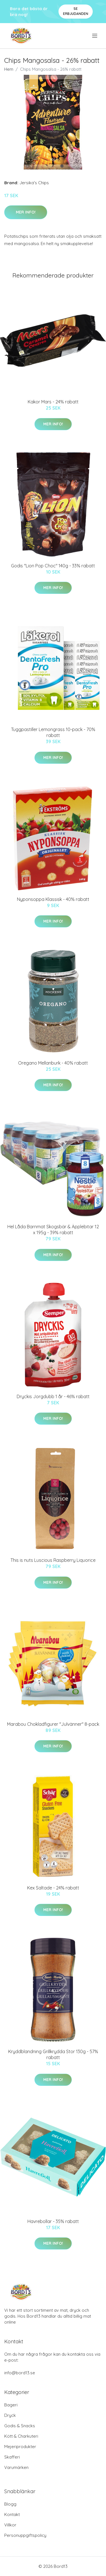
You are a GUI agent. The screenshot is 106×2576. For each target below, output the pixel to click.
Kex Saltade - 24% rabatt (53, 1888)
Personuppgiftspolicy (25, 2535)
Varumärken (16, 2467)
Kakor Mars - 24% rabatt (53, 402)
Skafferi (12, 2457)
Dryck (10, 2415)
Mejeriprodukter (20, 2446)
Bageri (11, 2405)
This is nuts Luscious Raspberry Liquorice (53, 1560)
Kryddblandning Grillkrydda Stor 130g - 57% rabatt (53, 2054)
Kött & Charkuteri (21, 2436)
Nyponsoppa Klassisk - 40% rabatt (53, 899)
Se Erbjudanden (75, 11)
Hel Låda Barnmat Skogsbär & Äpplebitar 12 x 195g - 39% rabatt (53, 1229)
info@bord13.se (19, 2372)
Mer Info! (26, 212)
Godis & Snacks (19, 2425)
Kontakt (12, 2514)
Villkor (10, 2525)
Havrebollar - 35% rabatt (53, 2221)
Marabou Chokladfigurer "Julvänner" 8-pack (53, 1724)
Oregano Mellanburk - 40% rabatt (53, 1063)
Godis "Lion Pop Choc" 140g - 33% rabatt (53, 566)
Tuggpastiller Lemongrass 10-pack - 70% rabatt (53, 732)
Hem (8, 69)
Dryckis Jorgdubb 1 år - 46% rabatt (53, 1396)
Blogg (10, 2504)
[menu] (95, 36)
